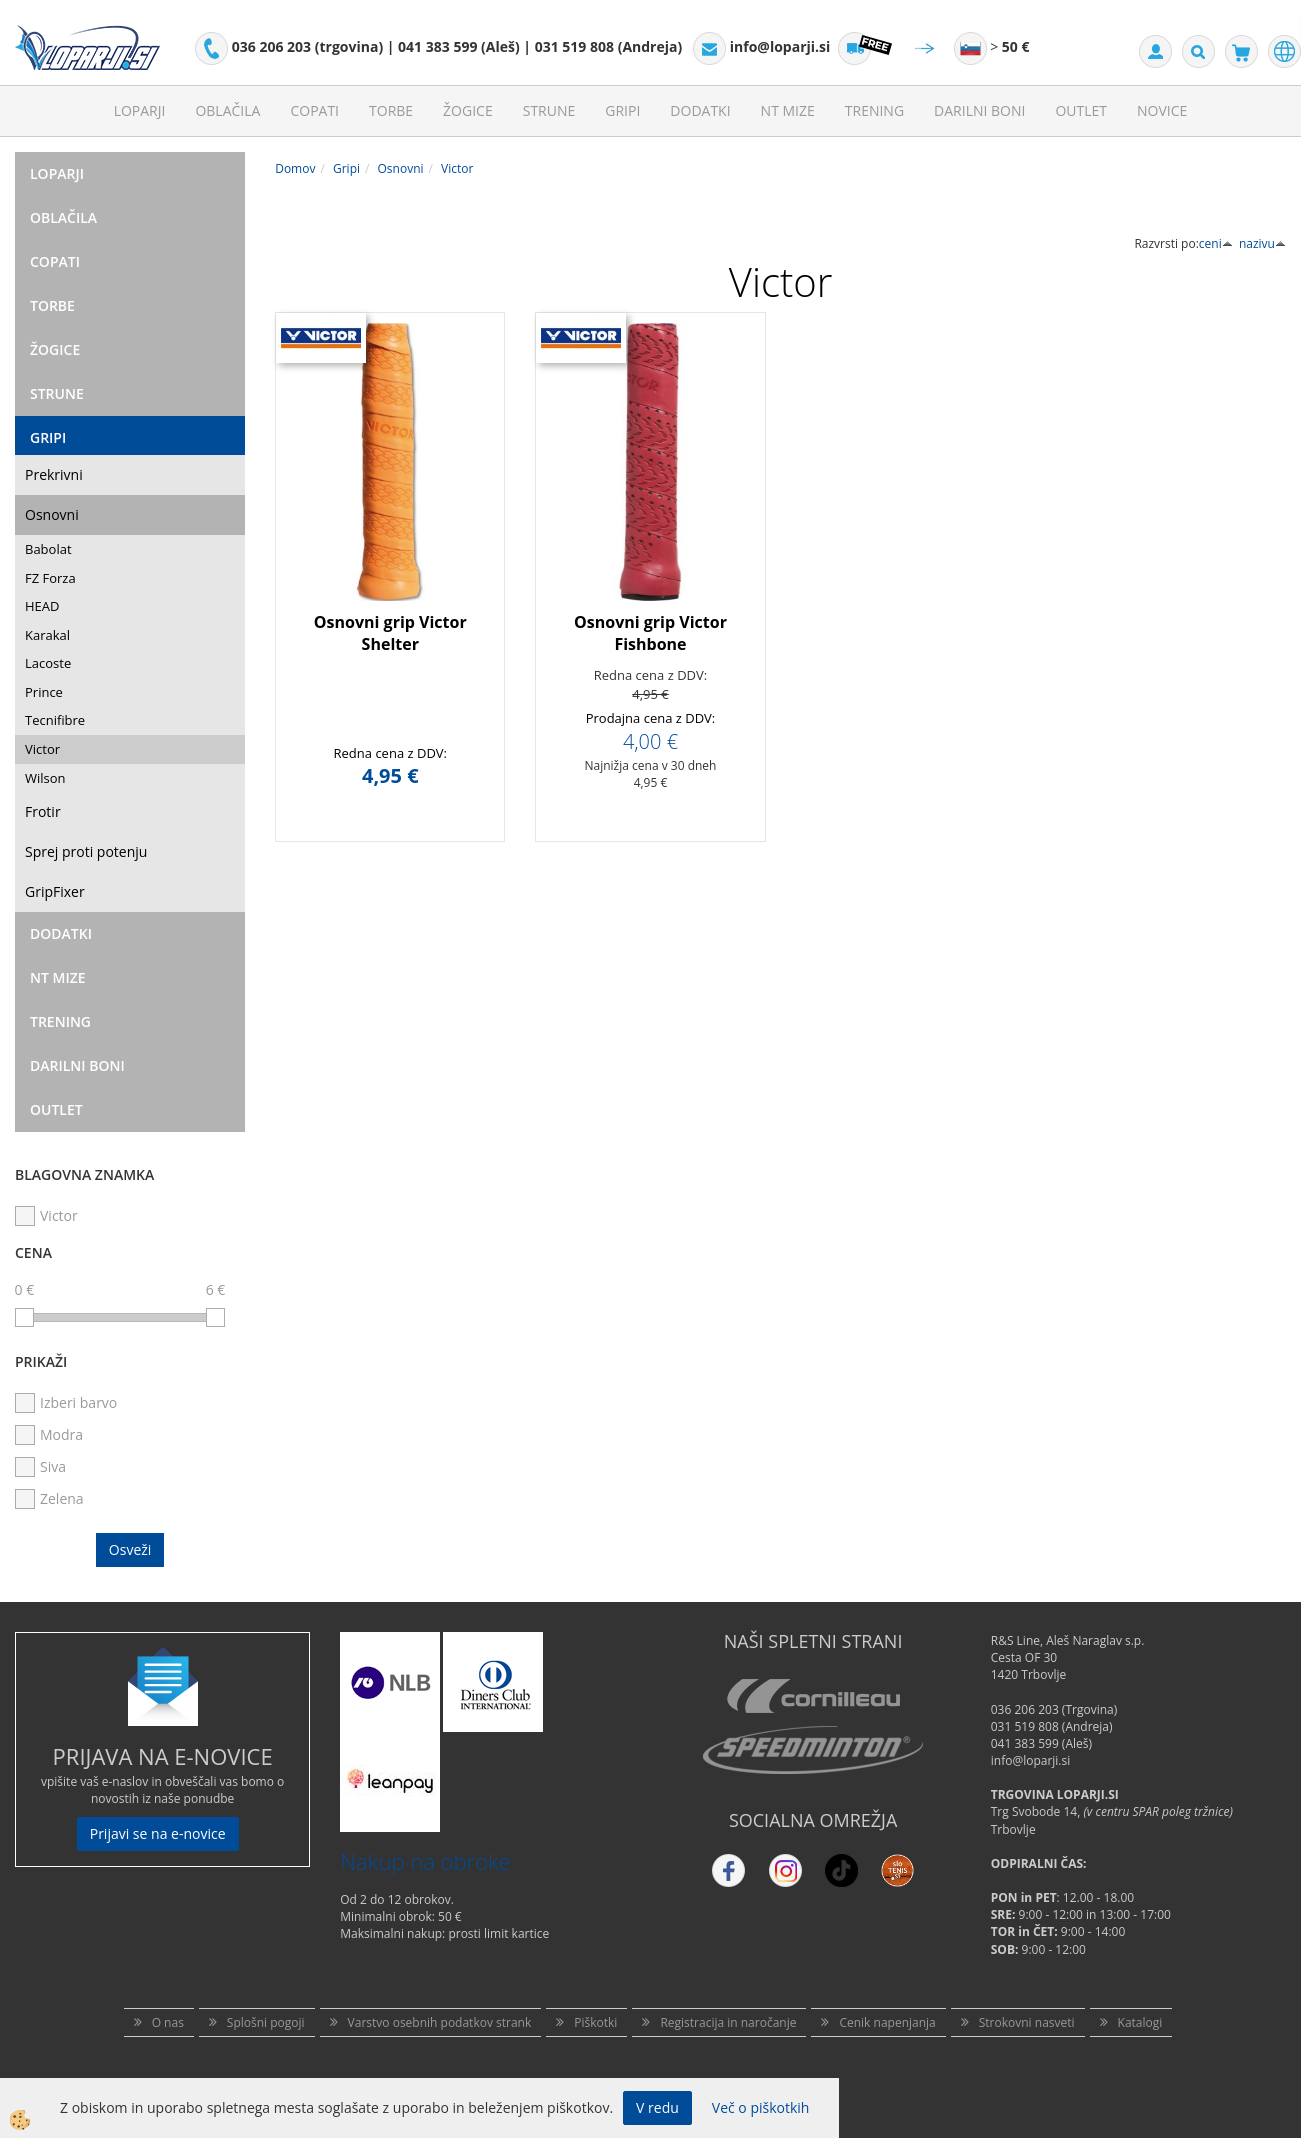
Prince (44, 692)
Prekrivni (54, 474)
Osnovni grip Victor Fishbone (650, 633)
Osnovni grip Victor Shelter (390, 633)
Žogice (468, 110)
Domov (295, 168)
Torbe (391, 110)
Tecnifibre (55, 720)
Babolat (48, 549)
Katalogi (1140, 2022)
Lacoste (48, 663)
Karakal (47, 635)
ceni (1216, 243)
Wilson (45, 778)
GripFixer (55, 891)
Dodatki (700, 110)
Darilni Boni (979, 110)
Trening (874, 110)
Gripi (622, 110)
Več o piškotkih (761, 2107)
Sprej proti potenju (86, 851)
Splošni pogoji (266, 2022)
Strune (549, 110)
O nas (168, 2022)
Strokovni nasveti (1027, 2022)
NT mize (788, 110)
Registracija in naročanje (728, 2022)
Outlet (1081, 110)
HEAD (42, 606)
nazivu (1262, 243)
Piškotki (595, 2022)
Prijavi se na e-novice (158, 1833)
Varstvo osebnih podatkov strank (440, 2022)
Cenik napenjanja (887, 2022)
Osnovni (52, 514)
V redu (657, 2107)
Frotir (43, 811)
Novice (1162, 110)
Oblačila (227, 110)
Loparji (140, 110)
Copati (314, 110)
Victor (42, 749)
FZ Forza (50, 578)
